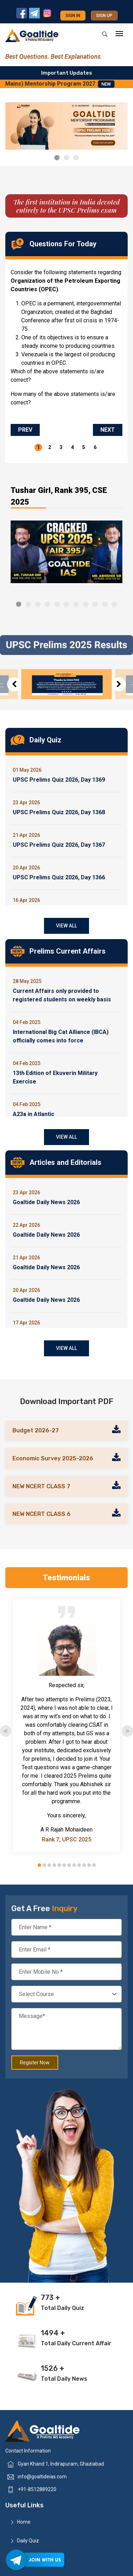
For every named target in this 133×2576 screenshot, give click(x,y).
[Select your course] (66, 1994)
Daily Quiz (28, 2540)
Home (24, 2522)
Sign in (73, 15)
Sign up (104, 15)
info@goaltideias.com (42, 2476)
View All (66, 925)
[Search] (105, 34)
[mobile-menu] (119, 34)
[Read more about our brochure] (116, 1430)
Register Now (35, 2062)
